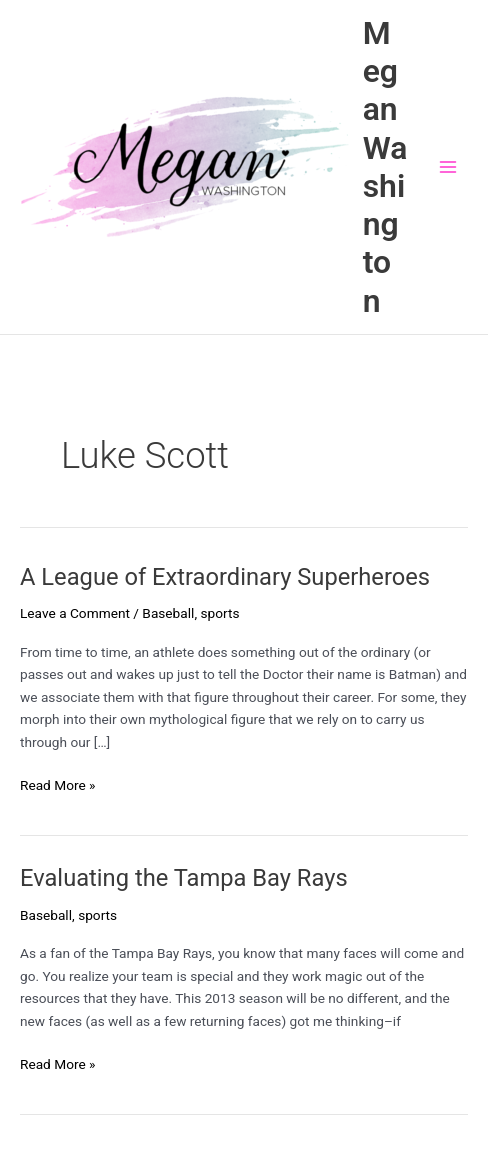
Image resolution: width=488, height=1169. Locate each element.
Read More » (58, 785)
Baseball (168, 613)
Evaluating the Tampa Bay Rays (184, 878)
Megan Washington (385, 167)
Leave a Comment (75, 613)
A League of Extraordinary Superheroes (225, 577)
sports (219, 613)
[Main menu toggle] (448, 167)
